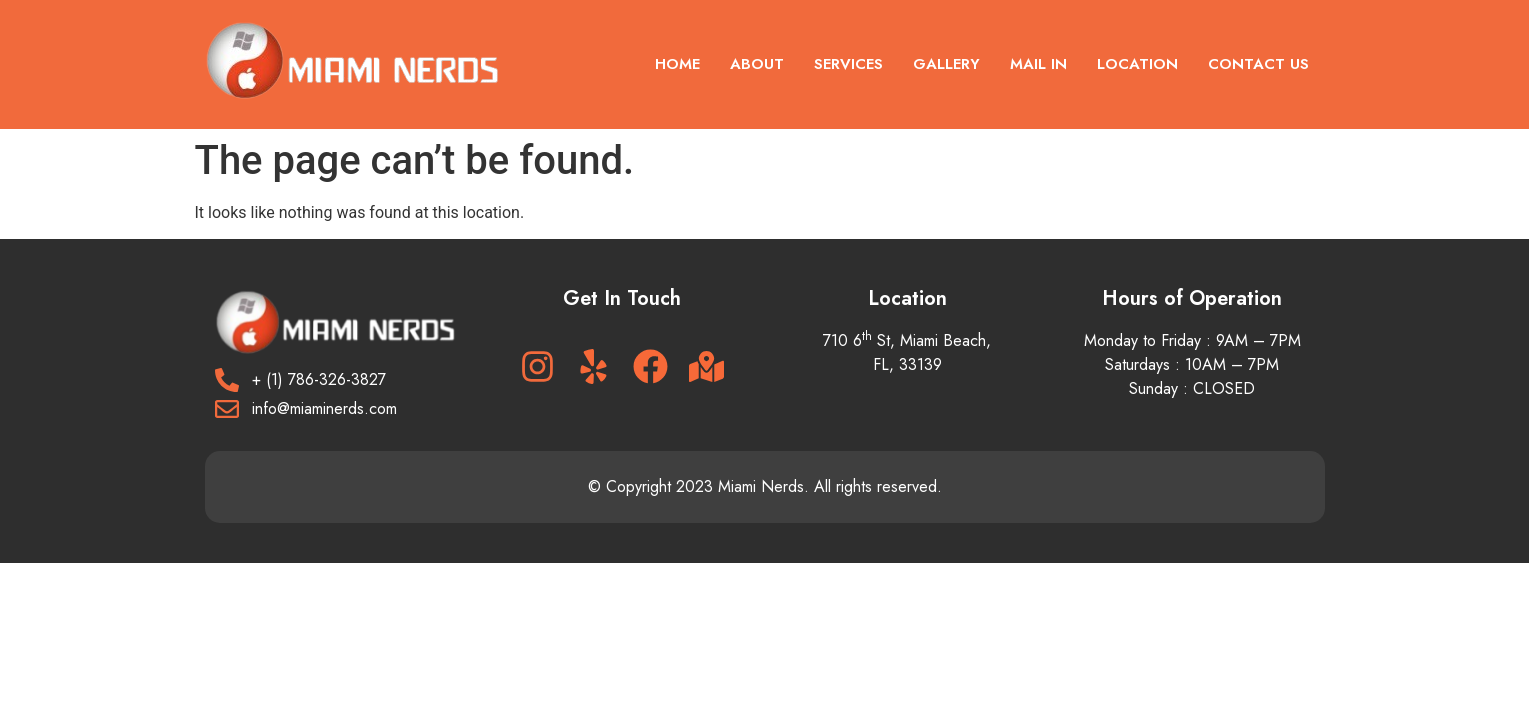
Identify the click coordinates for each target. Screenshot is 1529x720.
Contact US (1258, 64)
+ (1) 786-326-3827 (319, 379)
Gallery (946, 64)
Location (1137, 64)
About (757, 64)
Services (848, 64)
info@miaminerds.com (324, 408)
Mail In (1038, 64)
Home (677, 64)
